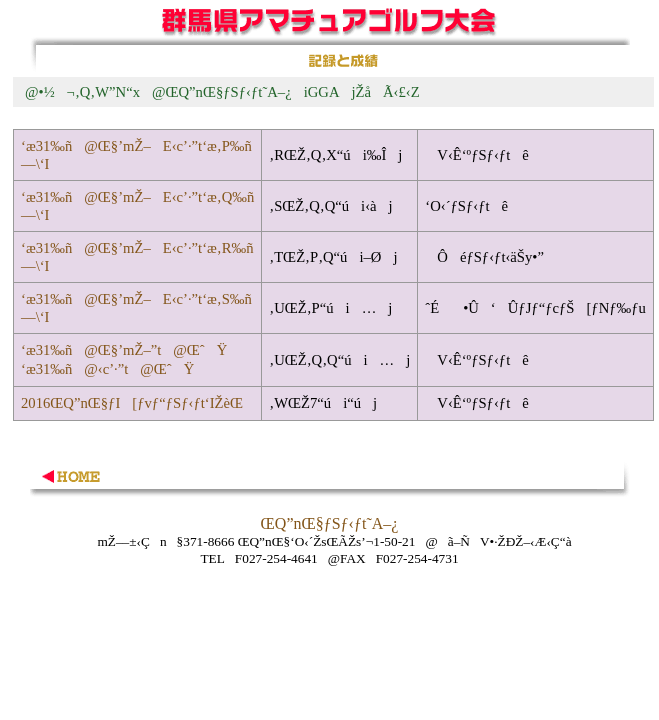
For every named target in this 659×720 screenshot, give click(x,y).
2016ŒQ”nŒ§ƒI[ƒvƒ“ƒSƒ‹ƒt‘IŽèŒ (134, 403)
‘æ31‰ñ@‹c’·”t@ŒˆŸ (107, 369)
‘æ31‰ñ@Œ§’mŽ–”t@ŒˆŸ (124, 350)
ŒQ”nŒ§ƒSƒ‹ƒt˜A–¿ (330, 523)
